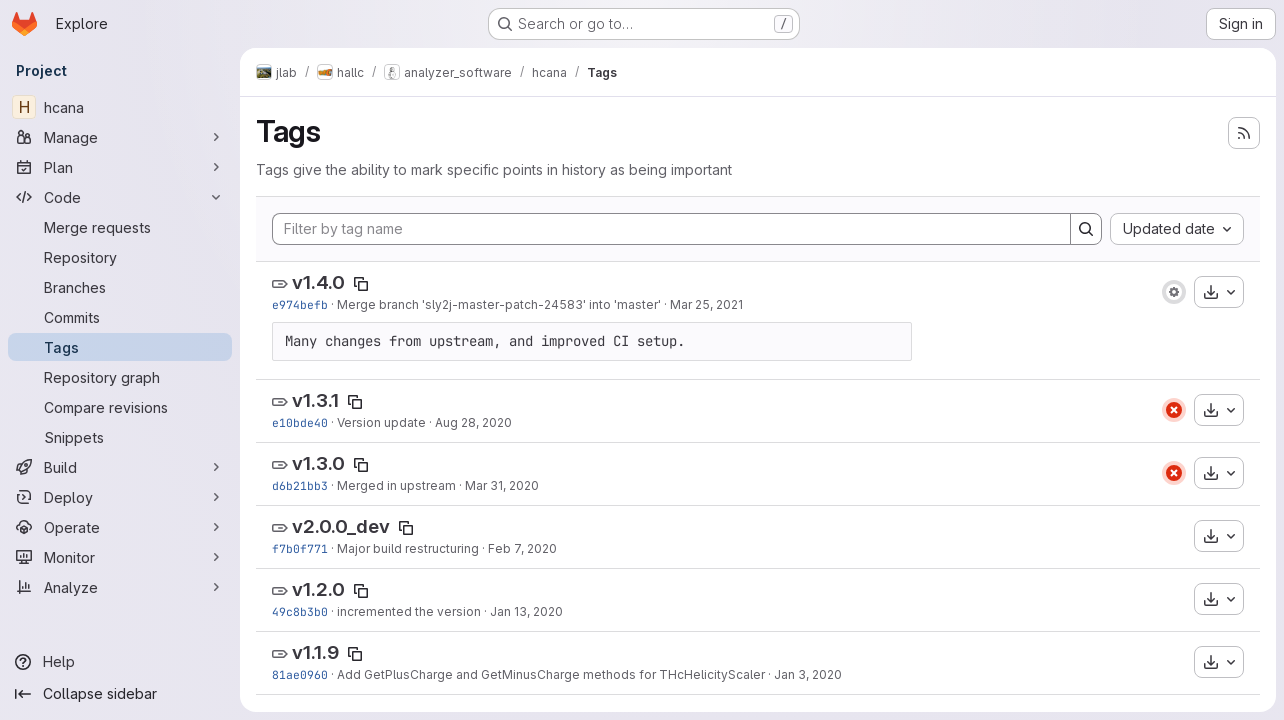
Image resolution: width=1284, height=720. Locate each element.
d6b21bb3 (300, 485)
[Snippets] (120, 437)
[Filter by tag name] (671, 229)
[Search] (1086, 229)
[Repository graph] (120, 377)
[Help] (120, 662)
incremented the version (409, 611)
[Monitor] (120, 557)
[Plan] (120, 167)
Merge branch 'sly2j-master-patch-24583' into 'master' (499, 304)
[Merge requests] (120, 227)
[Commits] (120, 317)
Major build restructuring (408, 548)
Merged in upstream (396, 485)
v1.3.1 (315, 400)
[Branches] (120, 287)
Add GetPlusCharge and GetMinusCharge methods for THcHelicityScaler (551, 674)
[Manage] (120, 137)
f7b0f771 (300, 548)
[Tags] (120, 347)
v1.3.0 (318, 463)
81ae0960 (300, 674)
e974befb (300, 304)
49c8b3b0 (300, 611)
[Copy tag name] (361, 284)
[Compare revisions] (120, 407)
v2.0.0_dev (341, 526)
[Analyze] (120, 587)
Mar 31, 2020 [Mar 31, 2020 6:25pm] (502, 485)
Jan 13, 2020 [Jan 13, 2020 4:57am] (526, 611)
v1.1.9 (315, 652)
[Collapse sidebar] (120, 694)
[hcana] (120, 107)
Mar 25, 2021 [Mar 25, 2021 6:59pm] (706, 304)
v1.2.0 (318, 589)
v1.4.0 (318, 282)
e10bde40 (300, 422)
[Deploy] (120, 497)
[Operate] (120, 527)
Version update (381, 422)
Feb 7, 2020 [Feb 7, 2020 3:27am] (522, 548)
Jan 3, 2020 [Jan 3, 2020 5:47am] (808, 674)
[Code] (120, 197)
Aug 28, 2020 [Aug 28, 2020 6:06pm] (473, 422)
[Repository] (120, 257)
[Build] (120, 467)
